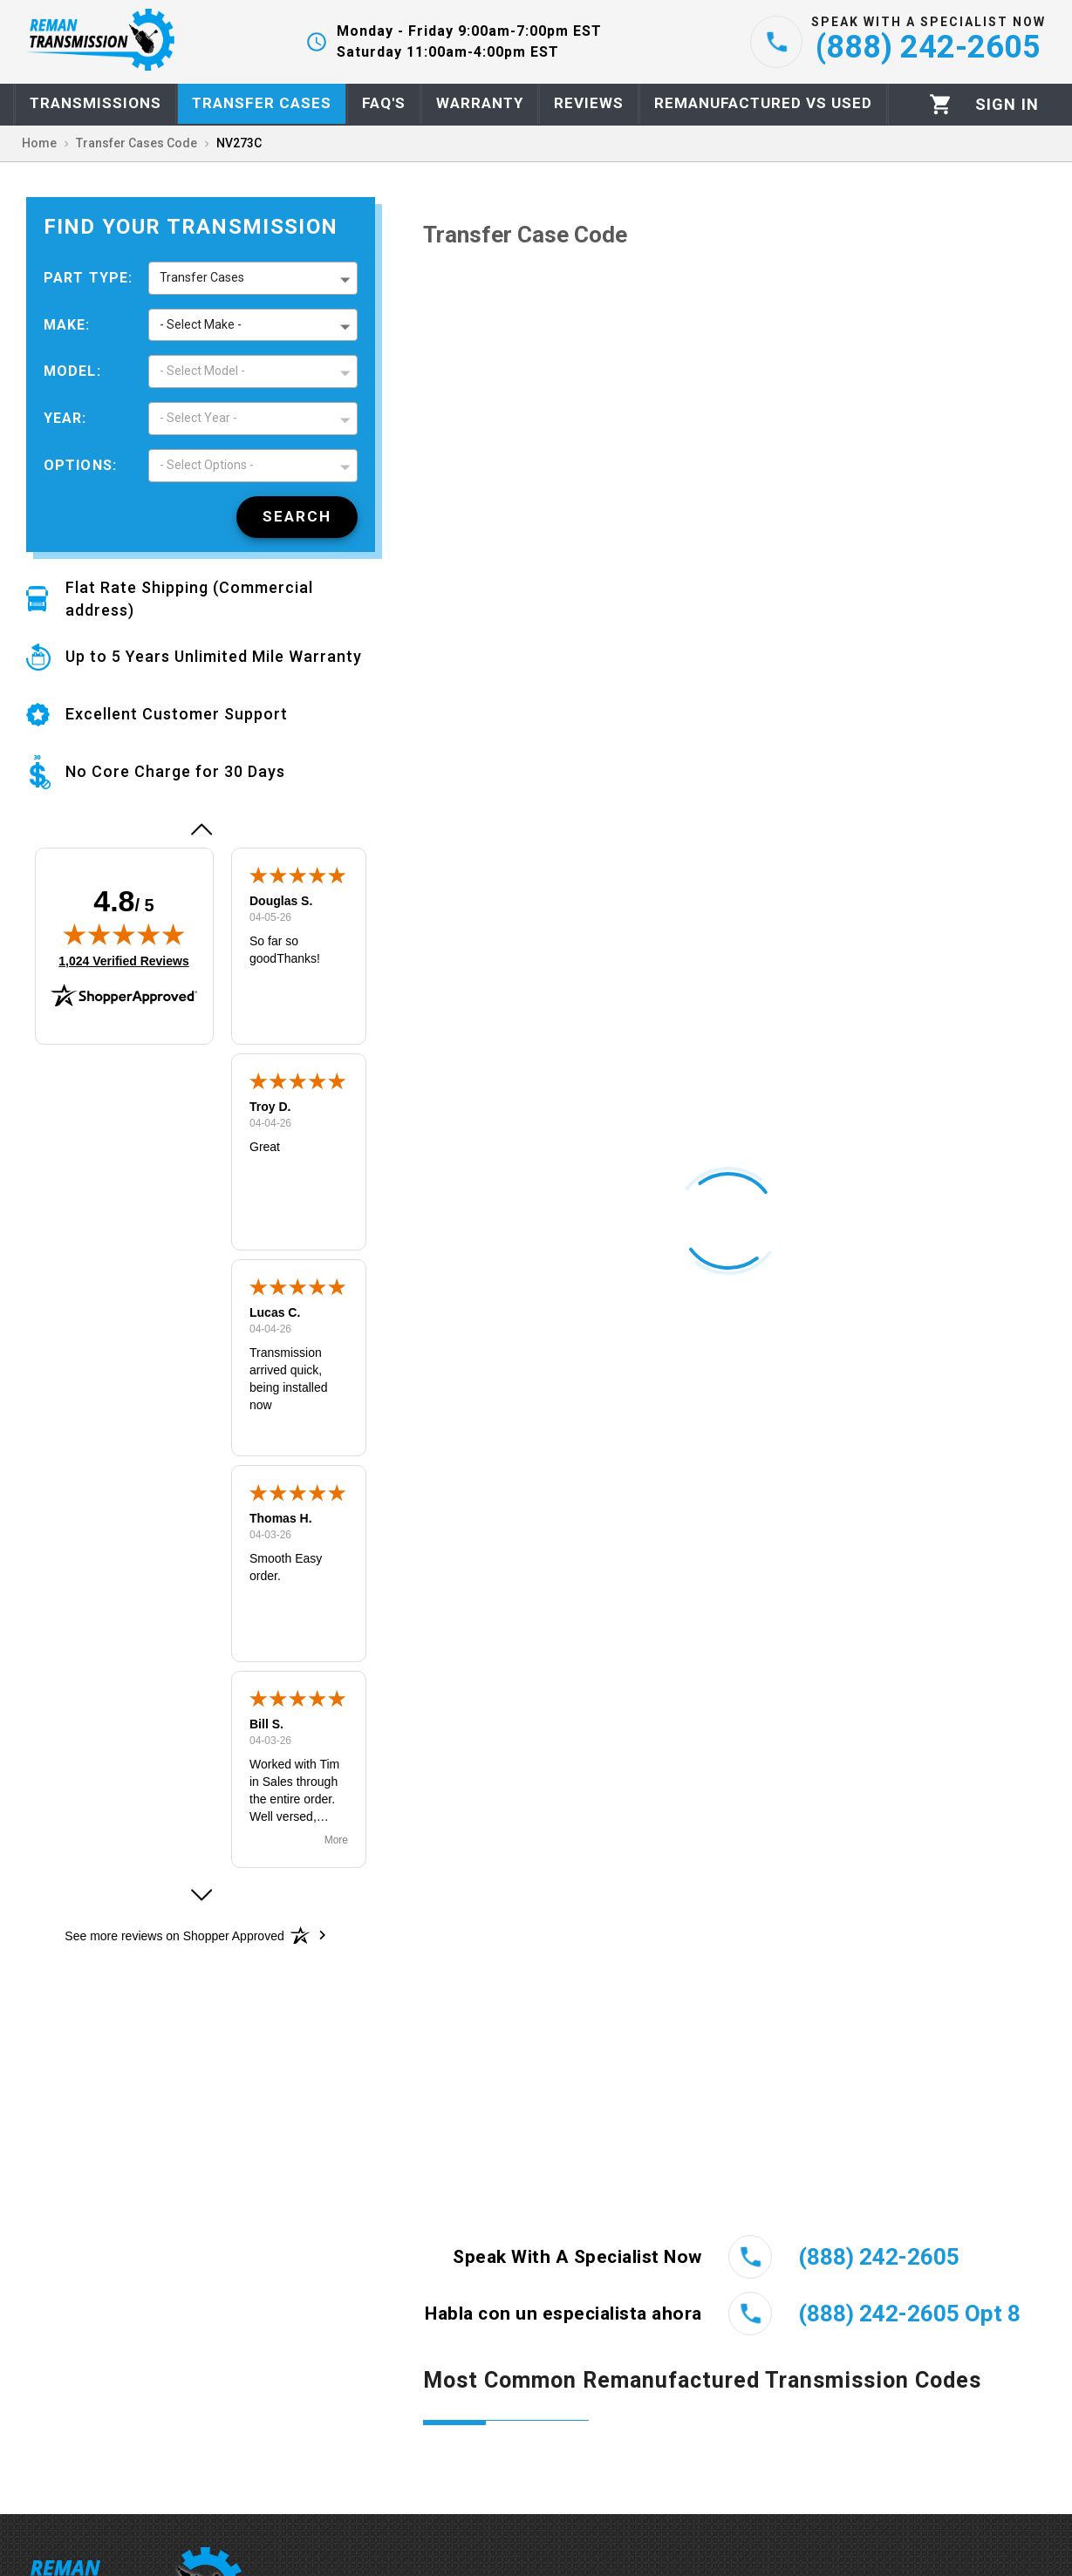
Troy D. (269, 1107)
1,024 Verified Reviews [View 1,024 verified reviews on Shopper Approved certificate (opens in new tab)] (123, 960)
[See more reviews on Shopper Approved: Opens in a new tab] (174, 1935)
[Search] (297, 517)
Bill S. (266, 1724)
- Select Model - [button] (202, 371)
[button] (201, 829)
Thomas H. (280, 1518)
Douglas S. (280, 901)
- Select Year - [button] (198, 418)
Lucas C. (274, 1312)
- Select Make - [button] (201, 324)
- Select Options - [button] (207, 465)
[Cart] (940, 104)
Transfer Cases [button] (202, 277)
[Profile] (1007, 105)
